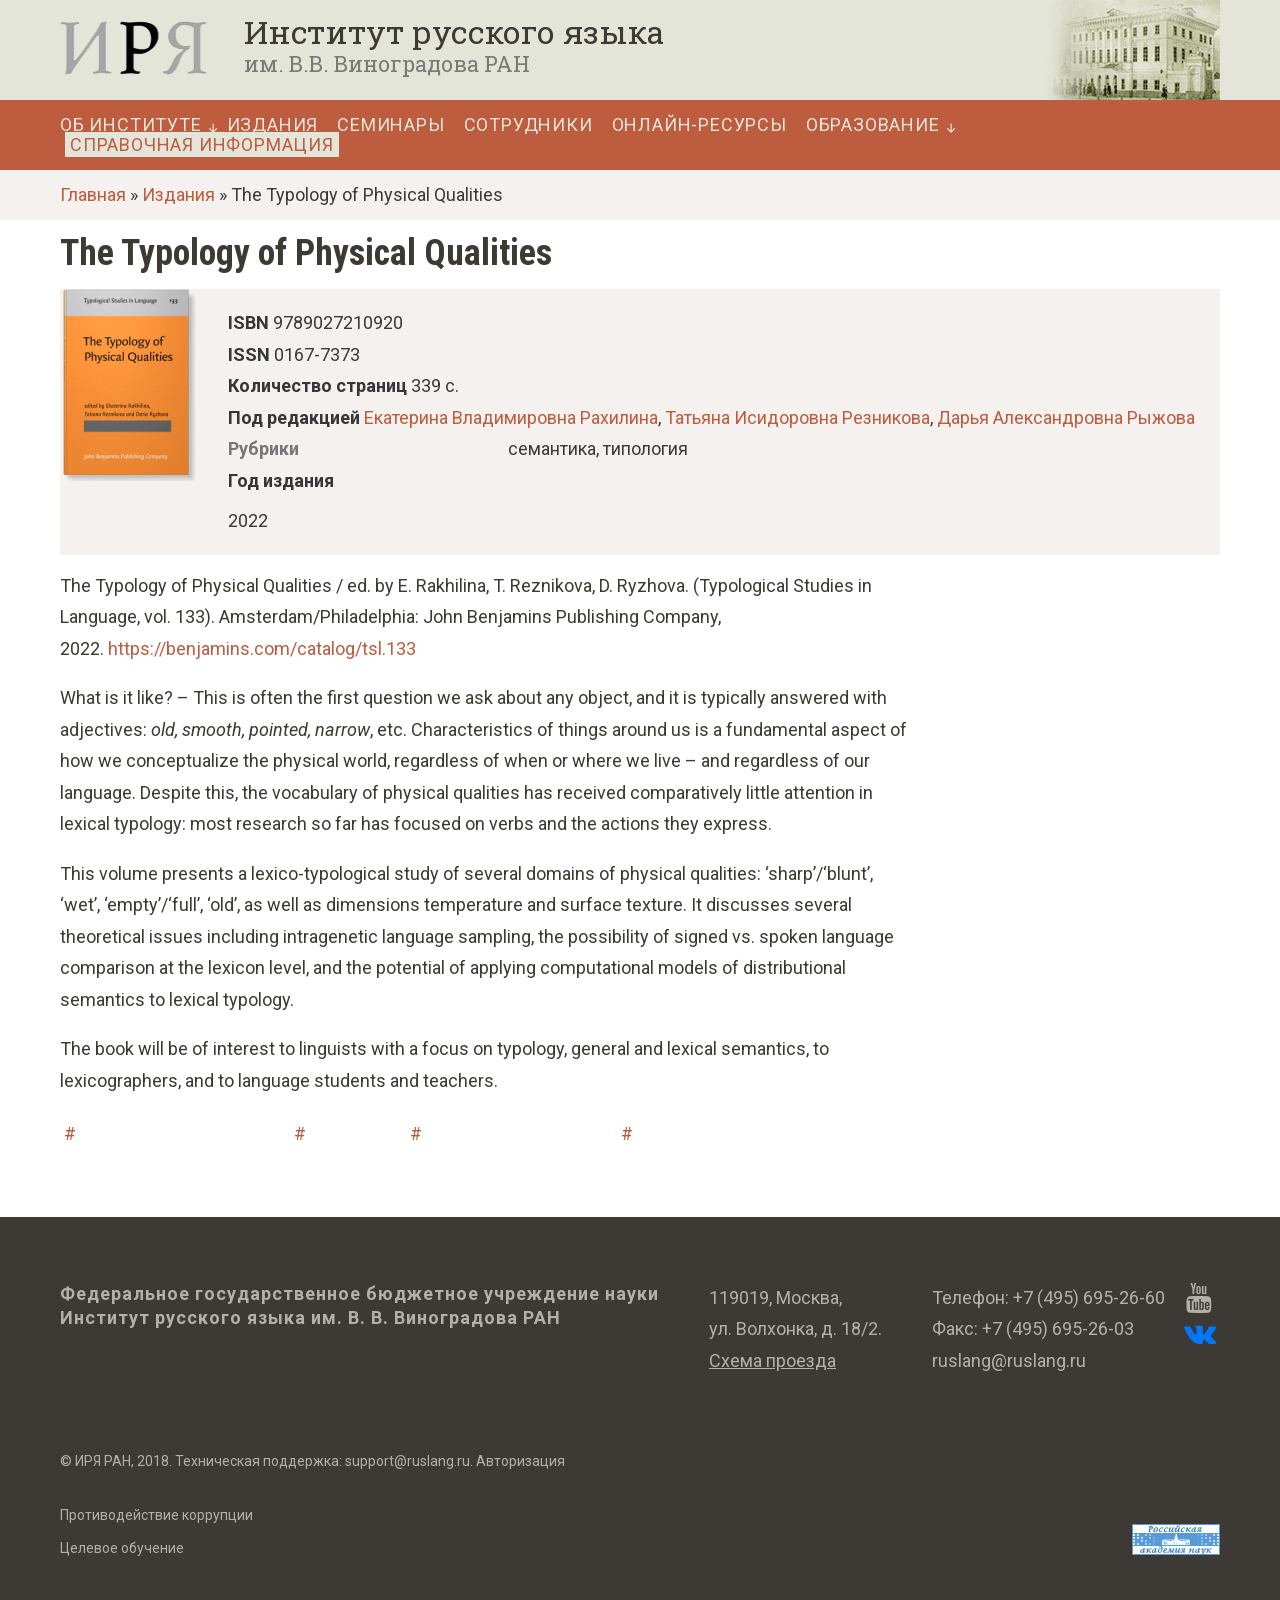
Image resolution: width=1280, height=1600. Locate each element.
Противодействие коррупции (156, 1515)
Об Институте (131, 125)
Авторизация (520, 1461)
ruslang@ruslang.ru (1009, 1360)
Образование (873, 125)
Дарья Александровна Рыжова (1066, 417)
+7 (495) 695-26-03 (1058, 1328)
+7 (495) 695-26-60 (1089, 1297)
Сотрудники (528, 125)
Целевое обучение (122, 1548)
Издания (273, 125)
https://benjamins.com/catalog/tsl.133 (262, 648)
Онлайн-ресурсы (699, 125)
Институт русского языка (454, 32)
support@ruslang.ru (407, 1461)
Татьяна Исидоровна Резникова (797, 417)
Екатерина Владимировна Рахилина (511, 417)
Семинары (390, 125)
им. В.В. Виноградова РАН (387, 63)
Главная (93, 194)
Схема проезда (772, 1360)
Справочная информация (202, 144)
